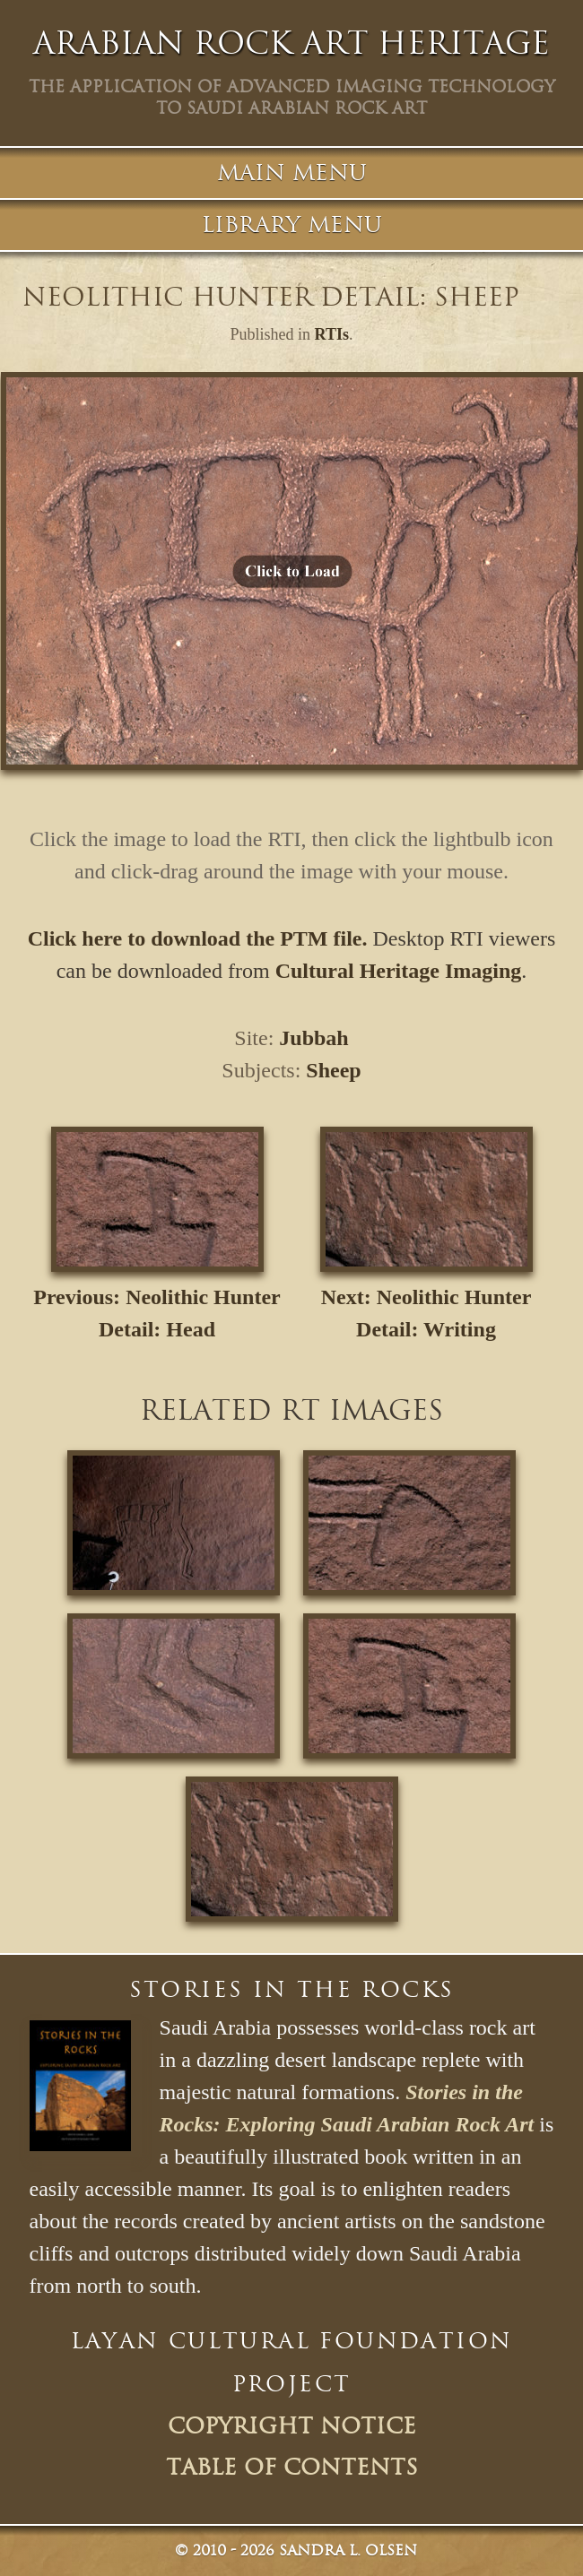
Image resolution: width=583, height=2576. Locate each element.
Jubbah (313, 1038)
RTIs (332, 334)
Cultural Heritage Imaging (398, 970)
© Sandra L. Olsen (296, 2550)
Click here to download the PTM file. (198, 938)
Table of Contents (292, 2467)
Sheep (333, 1070)
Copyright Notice (292, 2426)
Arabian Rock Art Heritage (291, 43)
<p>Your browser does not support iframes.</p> (292, 571)
